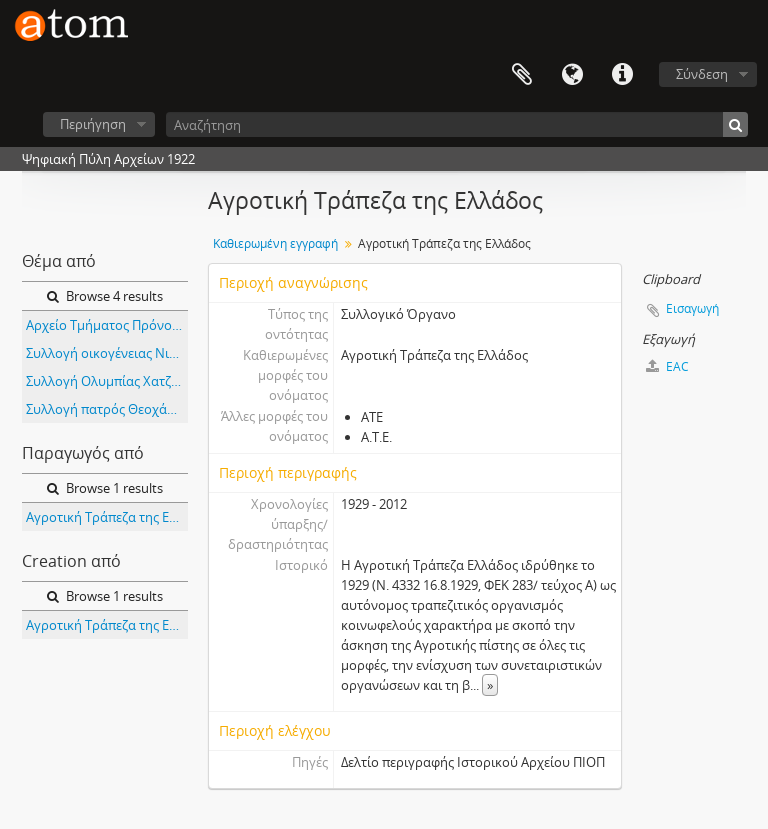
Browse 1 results (105, 488)
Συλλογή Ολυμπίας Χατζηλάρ (107, 381)
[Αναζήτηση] (457, 124)
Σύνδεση (702, 74)
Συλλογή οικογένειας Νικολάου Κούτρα (107, 353)
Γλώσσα (572, 75)
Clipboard (522, 75)
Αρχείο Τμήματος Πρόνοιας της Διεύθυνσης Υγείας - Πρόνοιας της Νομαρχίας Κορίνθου (107, 325)
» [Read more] (490, 685)
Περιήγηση (93, 124)
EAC (667, 366)
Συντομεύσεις (622, 75)
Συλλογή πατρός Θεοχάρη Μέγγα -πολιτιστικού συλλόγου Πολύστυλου (107, 409)
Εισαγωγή (692, 308)
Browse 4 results (105, 296)
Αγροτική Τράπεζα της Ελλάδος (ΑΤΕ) (107, 517)
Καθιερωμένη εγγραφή (275, 243)
